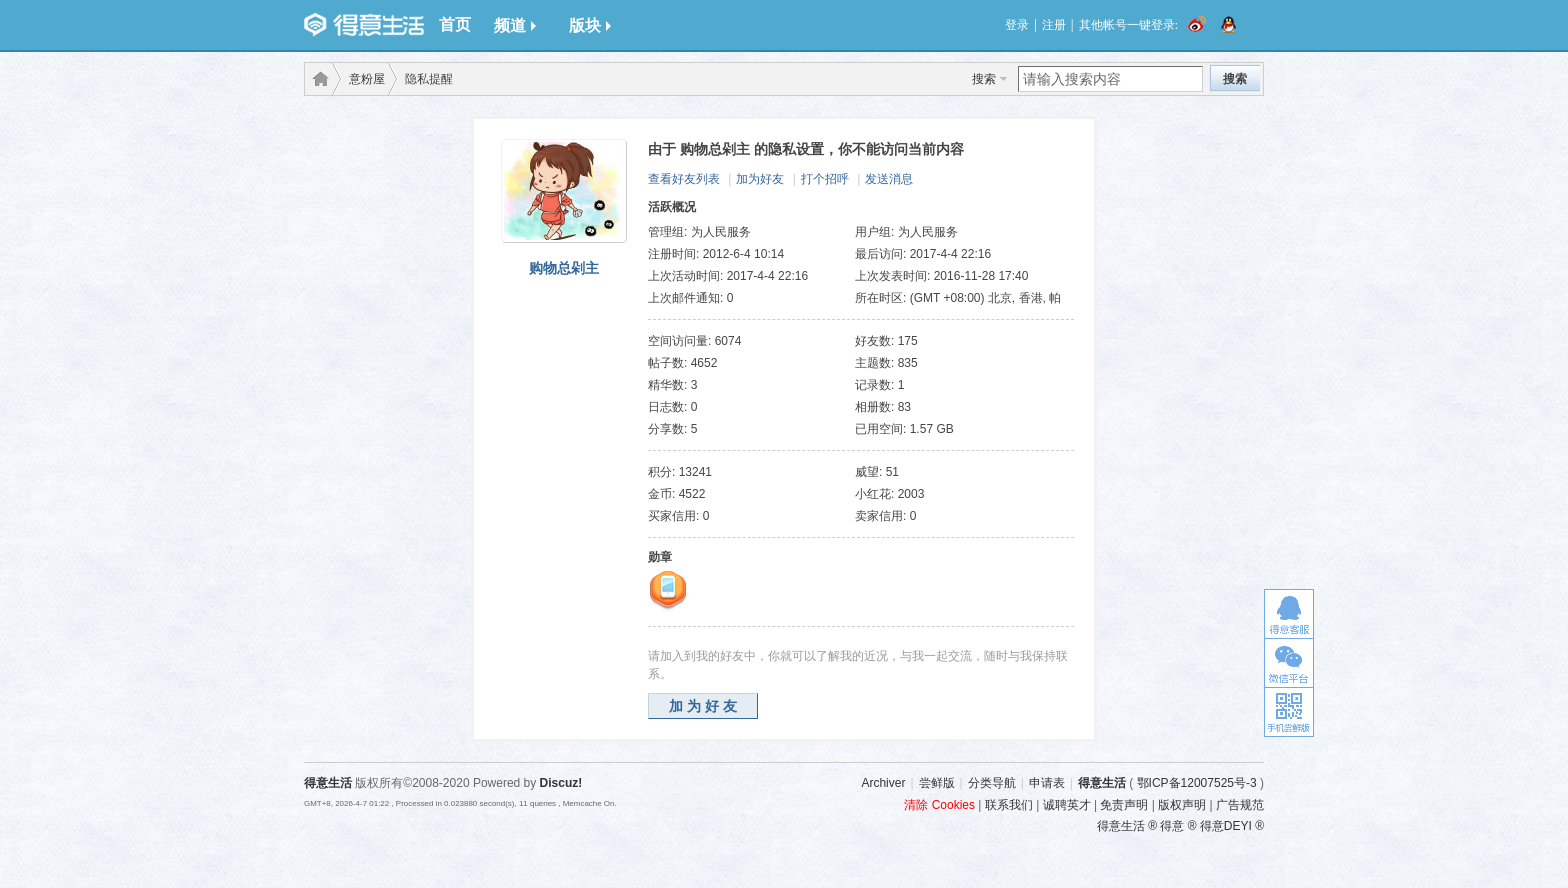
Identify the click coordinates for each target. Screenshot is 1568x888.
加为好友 (760, 179)
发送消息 (889, 179)
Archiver (883, 783)
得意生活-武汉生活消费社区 (317, 79)
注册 (1054, 25)
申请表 (1047, 783)
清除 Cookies (939, 805)
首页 (455, 24)
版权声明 (1182, 805)
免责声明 (1124, 805)
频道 (515, 25)
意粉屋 (367, 79)
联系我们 (1009, 805)
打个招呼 (825, 179)
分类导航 (992, 783)
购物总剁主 (564, 268)
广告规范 (1240, 805)
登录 (1017, 25)
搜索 (984, 79)
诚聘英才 (1067, 805)
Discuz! (561, 783)
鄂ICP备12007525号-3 (1197, 783)
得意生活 (1102, 783)
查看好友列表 (684, 179)
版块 (590, 25)
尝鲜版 (937, 783)
